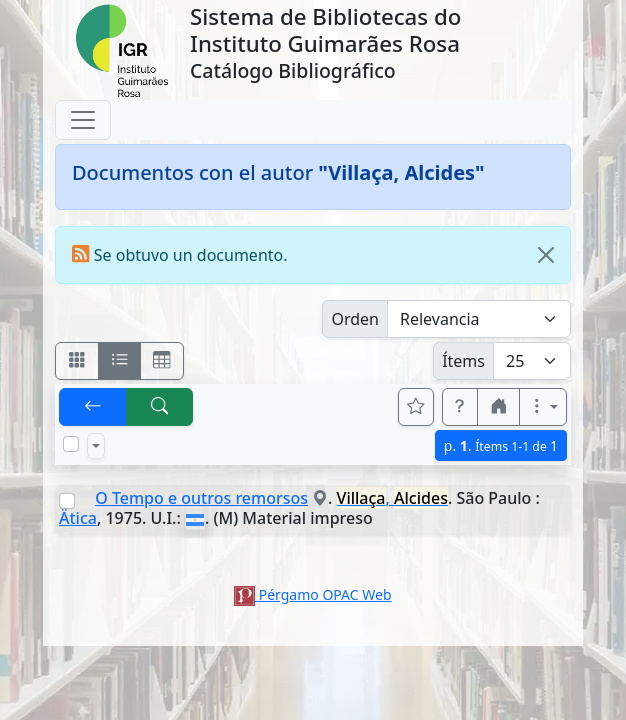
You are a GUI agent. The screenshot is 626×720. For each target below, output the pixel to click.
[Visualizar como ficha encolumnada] (120, 361)
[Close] (546, 255)
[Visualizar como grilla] (162, 361)
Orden (355, 319)
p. (501, 445)
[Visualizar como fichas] (77, 361)
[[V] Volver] (93, 407)
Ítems (463, 361)
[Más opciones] (543, 407)
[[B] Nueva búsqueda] (160, 407)
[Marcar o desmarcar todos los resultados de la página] (71, 444)
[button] (460, 407)
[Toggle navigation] (83, 120)
